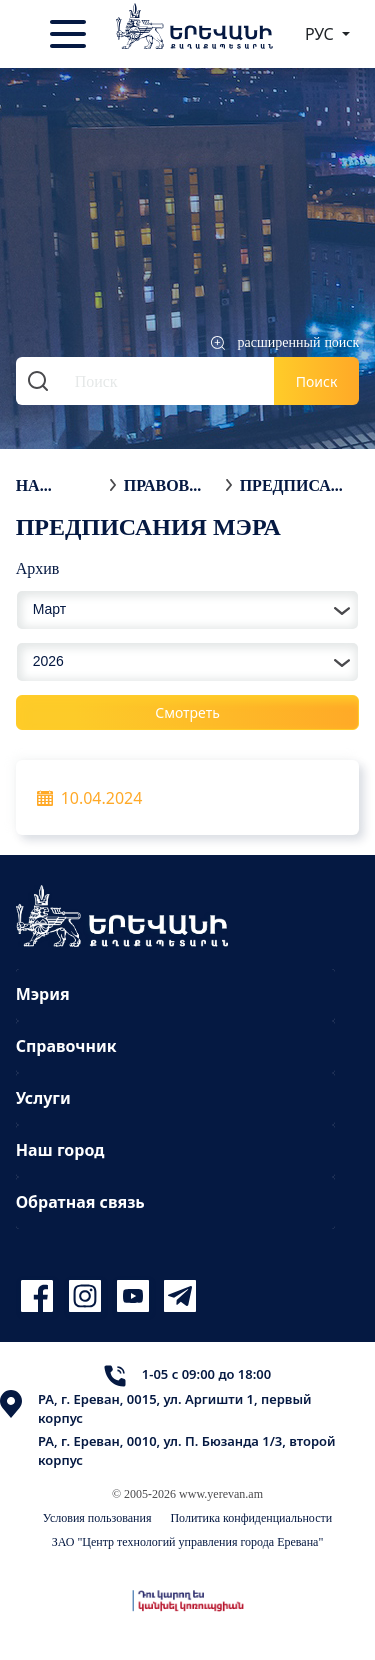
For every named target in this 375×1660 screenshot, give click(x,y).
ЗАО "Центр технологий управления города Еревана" (188, 1541)
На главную (58, 485)
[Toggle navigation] (70, 34)
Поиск (317, 381)
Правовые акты (170, 485)
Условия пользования (97, 1517)
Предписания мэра (292, 485)
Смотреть (187, 712)
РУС (321, 34)
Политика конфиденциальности (251, 1517)
